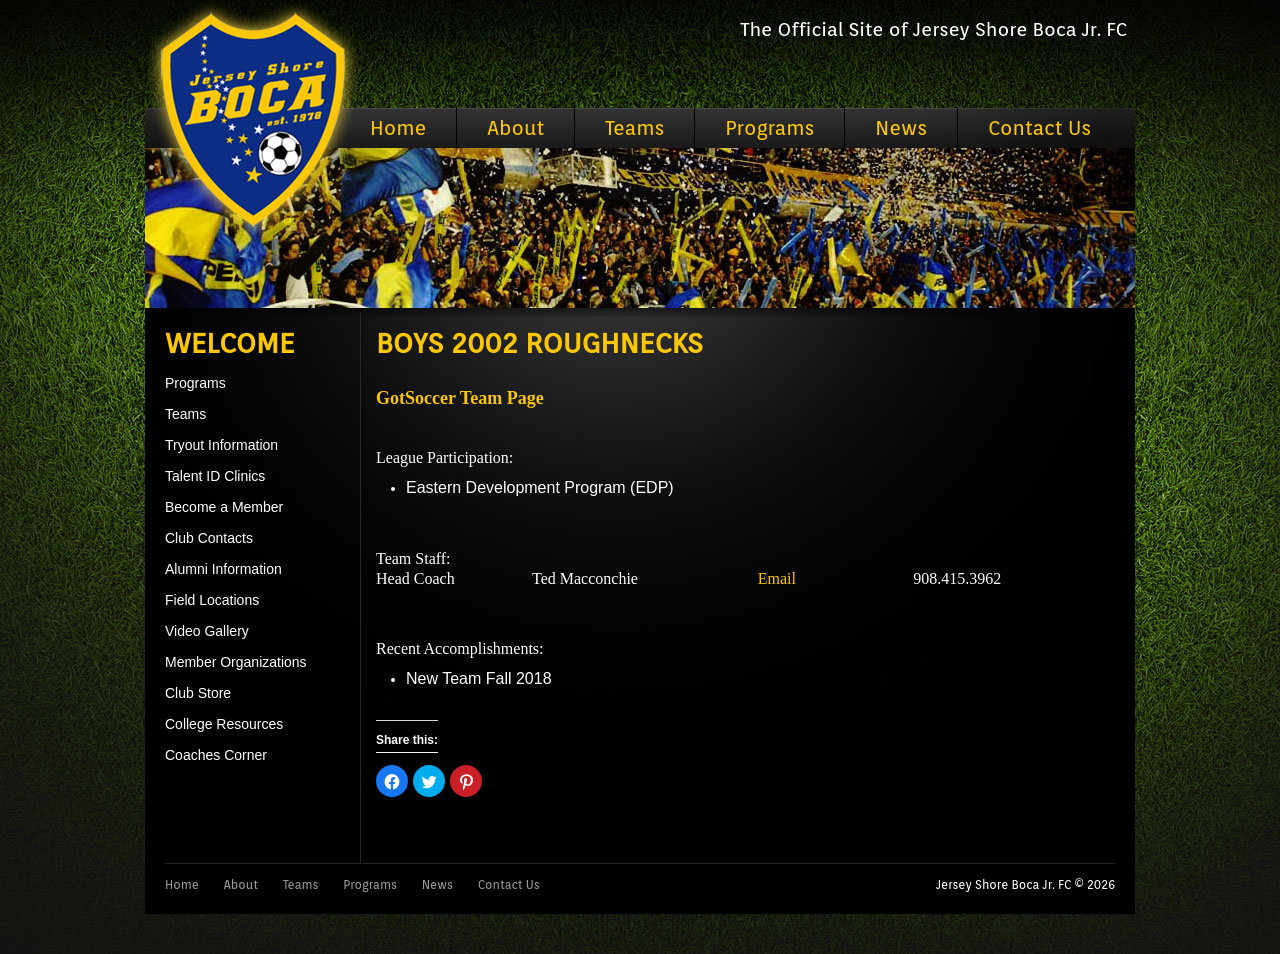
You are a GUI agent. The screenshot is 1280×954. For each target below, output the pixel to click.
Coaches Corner (216, 755)
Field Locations (212, 600)
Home (398, 128)
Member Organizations (236, 662)
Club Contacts (209, 538)
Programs (769, 128)
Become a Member (224, 507)
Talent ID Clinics (215, 476)
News (901, 128)
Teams (634, 128)
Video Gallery (207, 631)
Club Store (198, 693)
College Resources (224, 724)
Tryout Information (221, 445)
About (515, 128)
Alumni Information (223, 569)
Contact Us (1039, 128)
